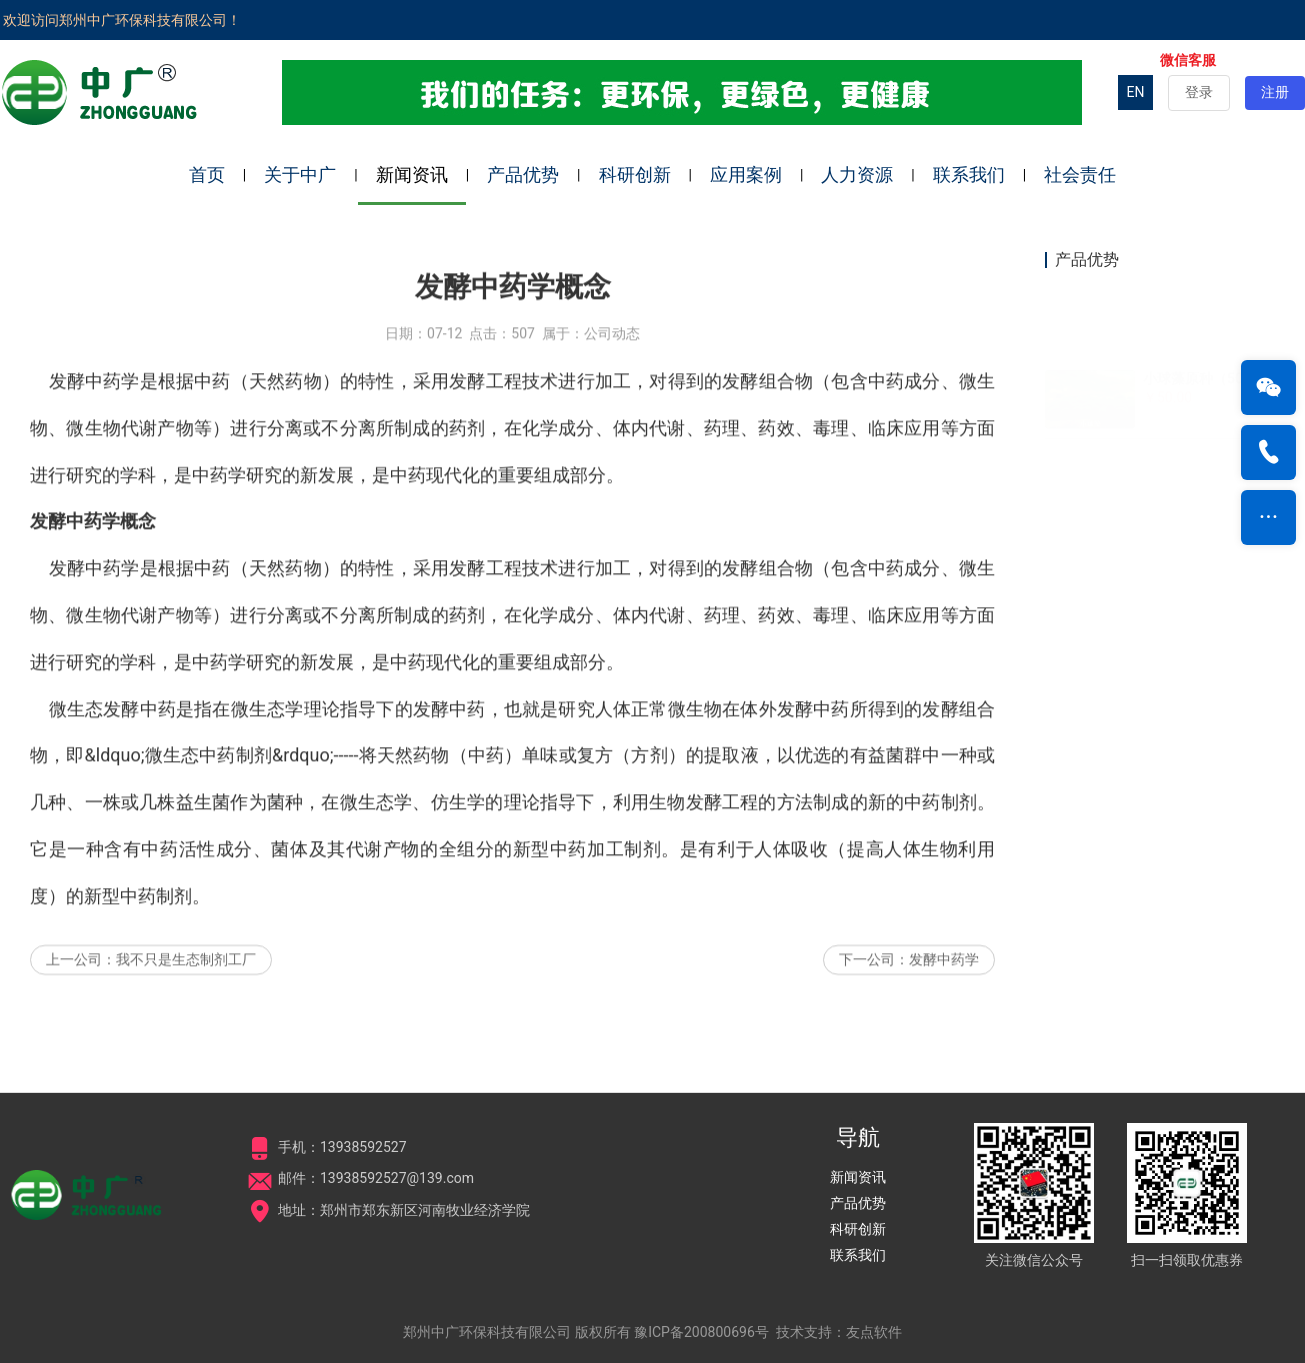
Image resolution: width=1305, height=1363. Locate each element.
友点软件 (874, 1332)
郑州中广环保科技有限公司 (487, 1332)
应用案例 (746, 174)
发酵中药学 (944, 992)
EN (1136, 92)
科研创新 (635, 174)
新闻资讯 (412, 174)
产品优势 (523, 174)
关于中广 (300, 174)
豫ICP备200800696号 (701, 1332)
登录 (1199, 92)
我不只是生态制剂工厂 (186, 992)
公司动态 (612, 366)
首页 (207, 174)
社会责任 (1080, 174)
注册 (1275, 92)
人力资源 (857, 174)
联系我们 (969, 174)
